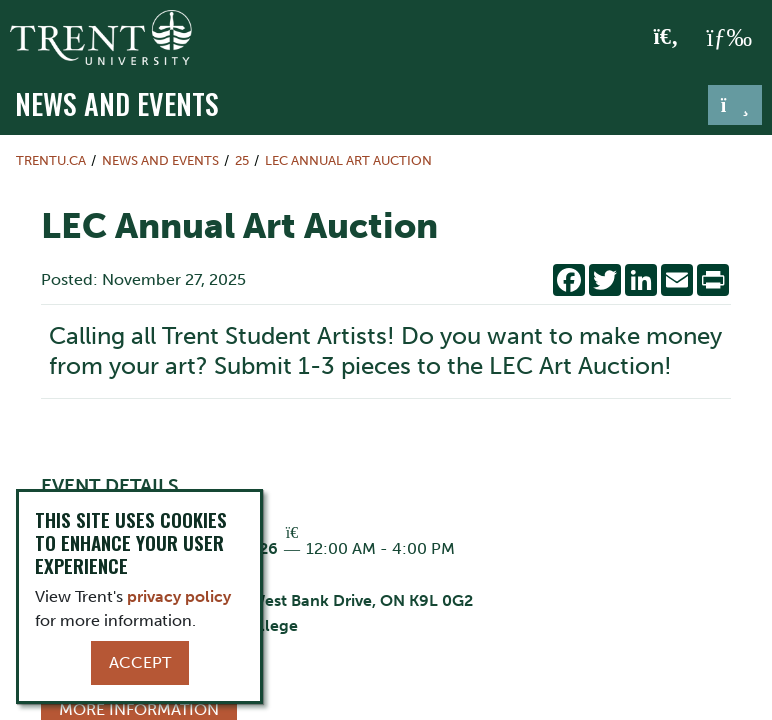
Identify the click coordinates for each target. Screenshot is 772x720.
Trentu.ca (51, 160)
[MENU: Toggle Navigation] (729, 38)
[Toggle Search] (666, 38)
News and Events (117, 103)
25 (242, 160)
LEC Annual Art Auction (348, 160)
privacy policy (179, 596)
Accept (140, 662)
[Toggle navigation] (735, 105)
